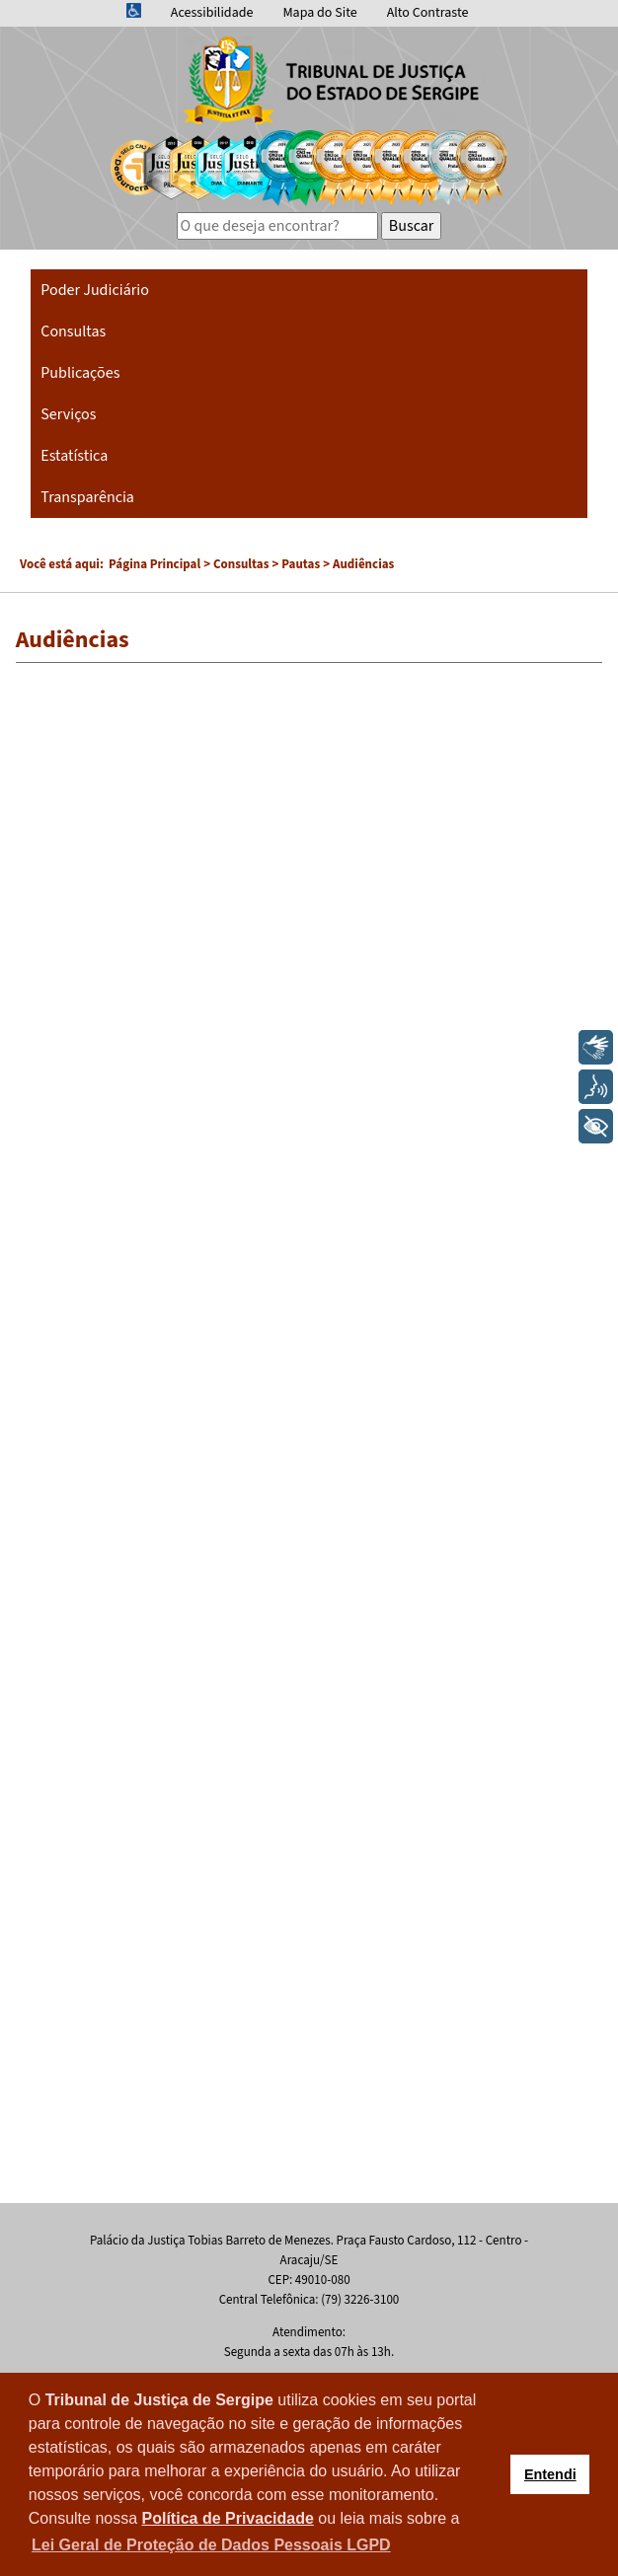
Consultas (73, 331)
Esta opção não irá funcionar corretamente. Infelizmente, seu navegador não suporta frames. (309, 1437)
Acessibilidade (212, 13)
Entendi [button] (550, 2474)
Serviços (68, 414)
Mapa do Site (319, 13)
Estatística (74, 456)
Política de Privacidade (228, 2518)
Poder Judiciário (94, 290)
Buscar (411, 226)
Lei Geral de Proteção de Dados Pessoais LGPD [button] (211, 2545)
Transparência (87, 497)
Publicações (79, 373)
